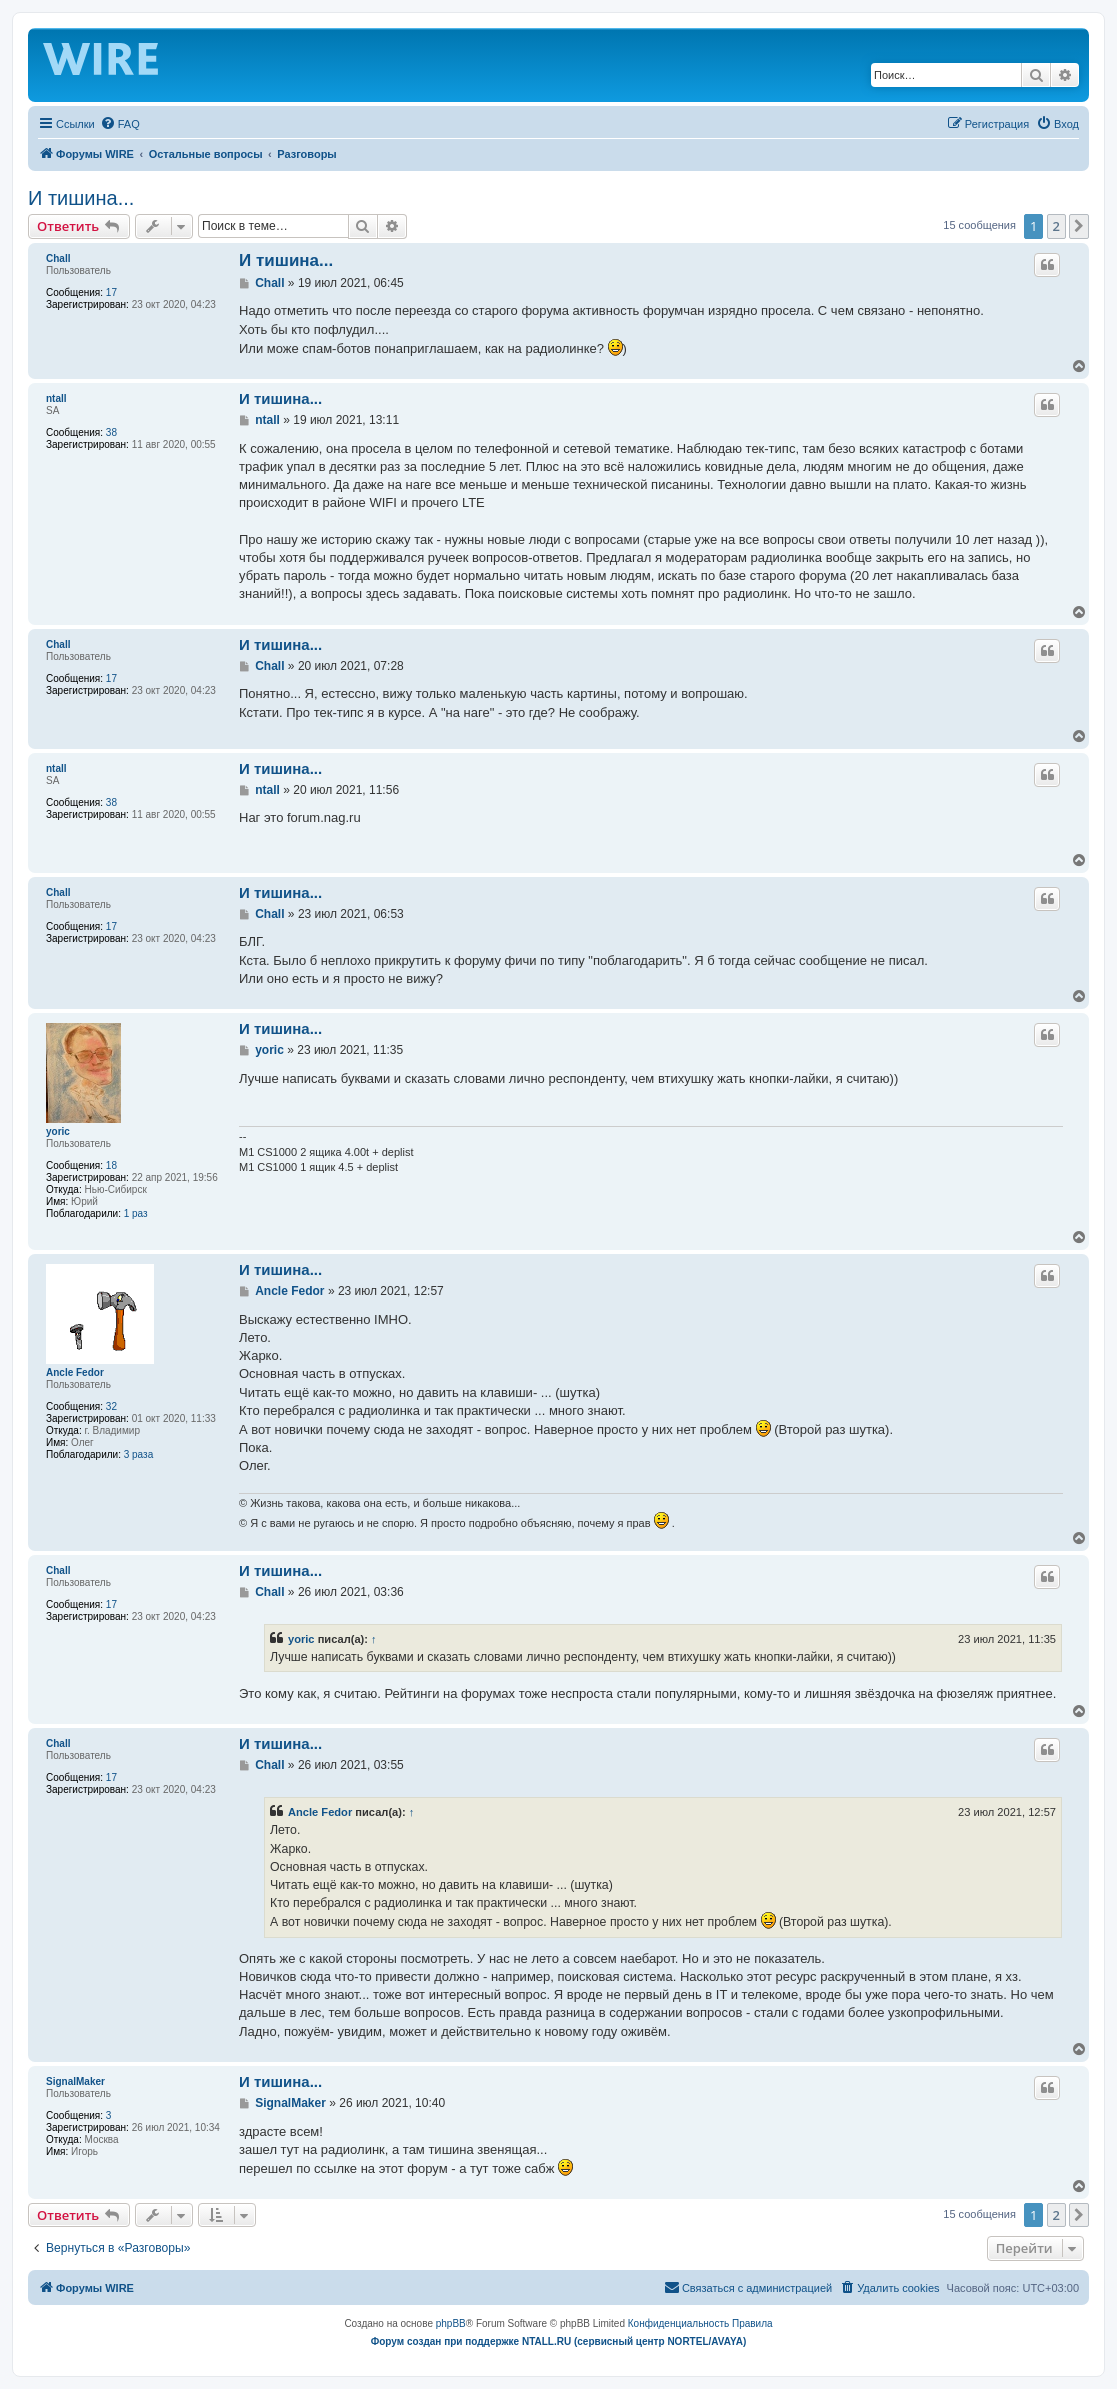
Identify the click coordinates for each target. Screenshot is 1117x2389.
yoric (58, 1131)
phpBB (451, 2323)
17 (111, 292)
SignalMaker (75, 2081)
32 (111, 1406)
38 (111, 432)
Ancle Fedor (75, 1372)
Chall (58, 258)
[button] (1079, 226)
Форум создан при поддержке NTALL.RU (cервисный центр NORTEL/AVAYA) (559, 2341)
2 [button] (1056, 226)
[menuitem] (120, 124)
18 (111, 1165)
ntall (56, 398)
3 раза (139, 1454)
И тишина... (81, 198)
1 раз (136, 1213)
